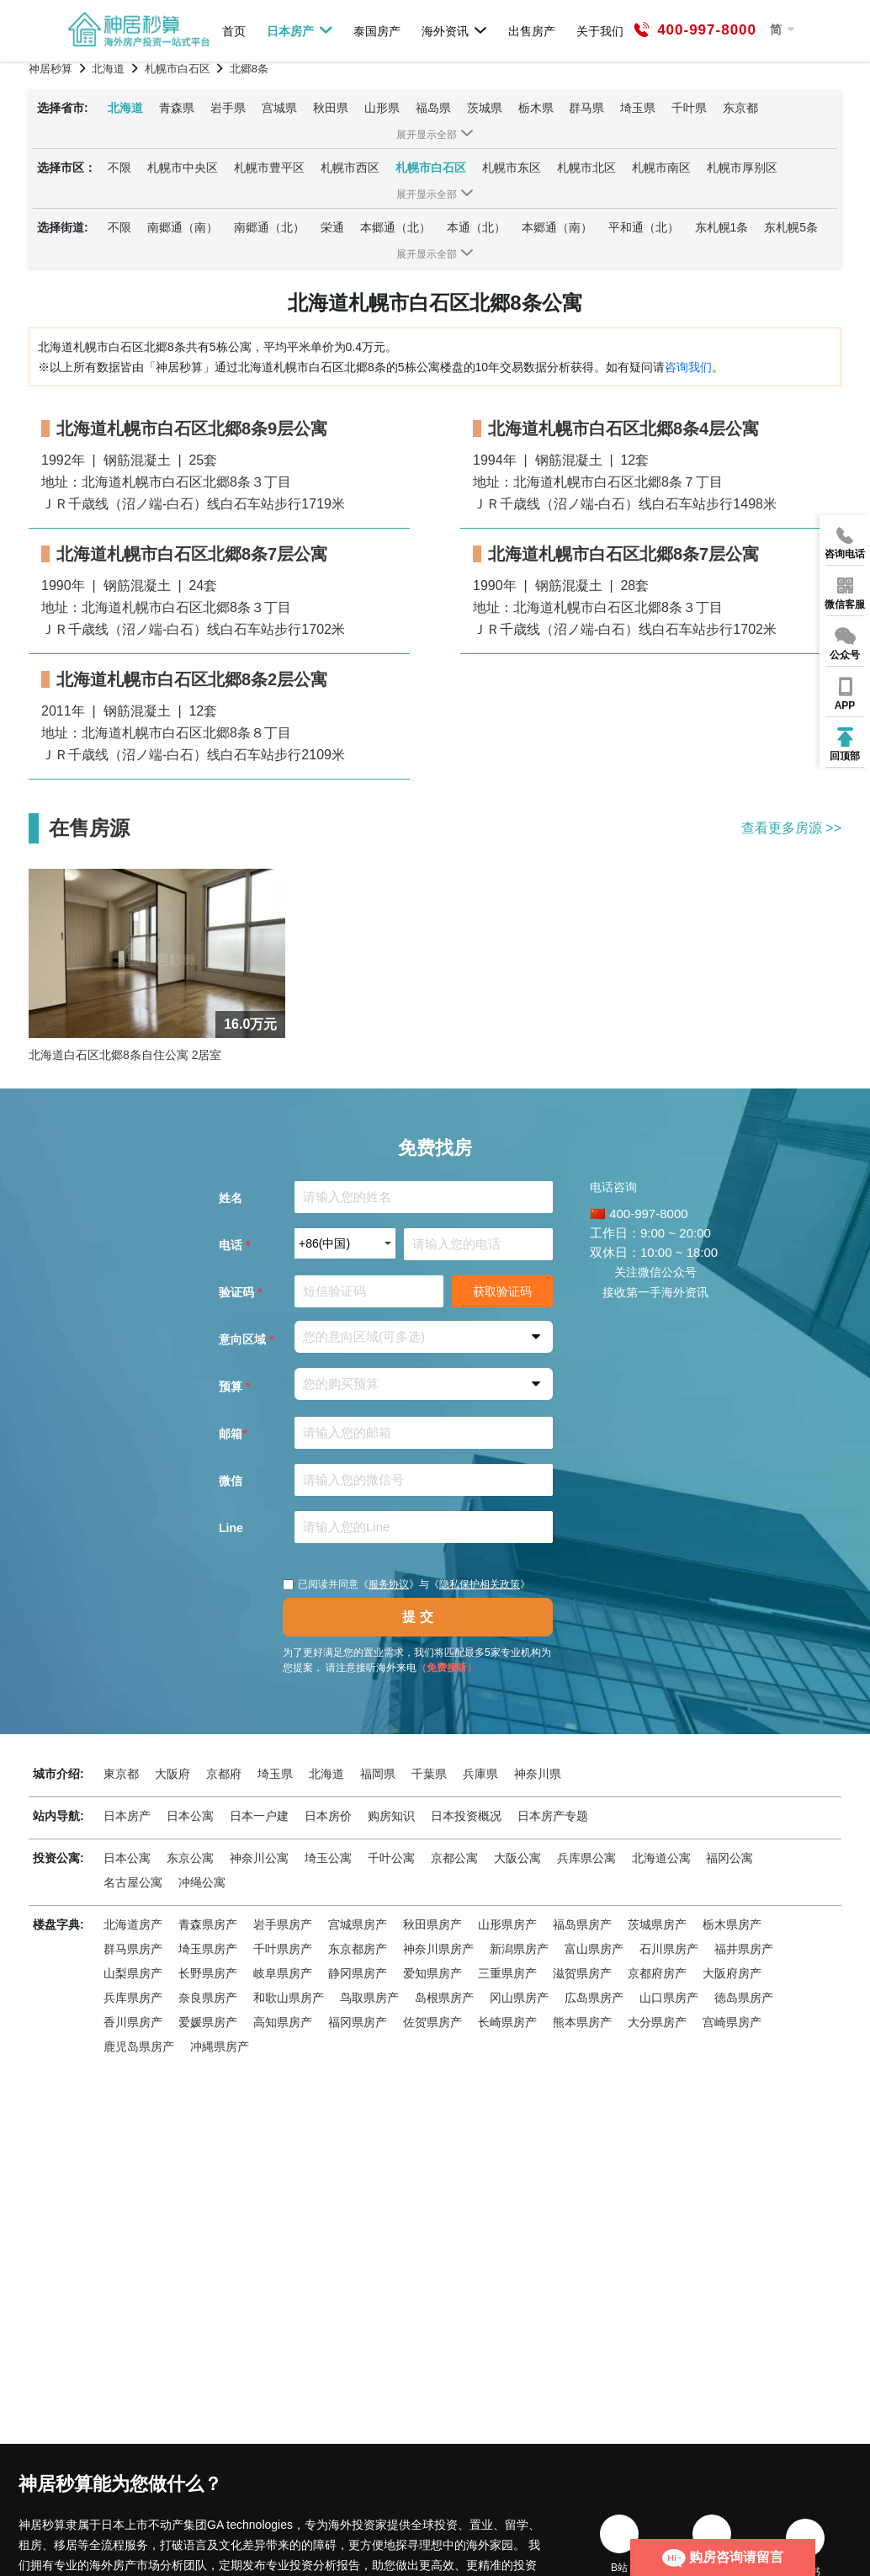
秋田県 (330, 107)
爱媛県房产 (207, 2022)
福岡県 (377, 1773)
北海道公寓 (661, 1858)
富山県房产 (594, 1949)
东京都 (740, 107)
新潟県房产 (519, 1949)
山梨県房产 (132, 1973)
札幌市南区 (661, 167)
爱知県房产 (432, 1973)
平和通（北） (643, 227)
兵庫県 (480, 1773)
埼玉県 (637, 107)
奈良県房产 (207, 1997)
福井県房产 (743, 1949)
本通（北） (476, 227)
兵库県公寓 (586, 1858)
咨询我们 (688, 367)
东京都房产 (357, 1949)
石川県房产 (668, 1949)
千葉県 (429, 1773)
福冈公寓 (729, 1858)
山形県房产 (507, 1924)
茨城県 (484, 107)
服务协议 (389, 1584)
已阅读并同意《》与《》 (406, 1584)
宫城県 (279, 107)
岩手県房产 (282, 1924)
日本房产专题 (552, 1816)
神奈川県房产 (438, 1949)
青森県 (176, 107)
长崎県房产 (507, 2022)
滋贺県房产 (582, 1973)
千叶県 (689, 107)
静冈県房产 (357, 1973)
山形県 (382, 107)
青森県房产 (207, 1924)
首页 (234, 31)
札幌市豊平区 (269, 167)
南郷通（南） (182, 227)
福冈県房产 (357, 2022)
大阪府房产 (732, 1973)
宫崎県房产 (732, 2022)
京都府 (223, 1773)
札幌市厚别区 (742, 167)
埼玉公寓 (328, 1858)
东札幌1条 (722, 227)
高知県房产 (282, 2022)
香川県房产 (132, 2022)
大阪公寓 (517, 1858)
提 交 (417, 1617)
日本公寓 (190, 1816)
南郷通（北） (269, 227)
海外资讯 (455, 30)
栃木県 (536, 107)
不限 (119, 167)
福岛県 (433, 107)
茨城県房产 (657, 1924)
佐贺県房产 (432, 2022)
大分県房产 (657, 2022)
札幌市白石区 (430, 167)
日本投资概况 (466, 1816)
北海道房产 (132, 1924)
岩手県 (228, 107)
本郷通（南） (557, 227)
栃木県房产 (732, 1924)
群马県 (586, 107)
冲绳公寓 (201, 1882)
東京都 (121, 1773)
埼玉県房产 (207, 1949)
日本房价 (328, 1816)
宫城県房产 (357, 1924)
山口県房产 (668, 1997)
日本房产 (300, 30)
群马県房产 (132, 1949)
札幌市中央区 (182, 167)
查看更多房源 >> (791, 828)
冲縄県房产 (219, 2046)
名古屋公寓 (132, 1882)
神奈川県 (537, 1773)
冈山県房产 (519, 1997)
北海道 (125, 107)
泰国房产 (377, 31)
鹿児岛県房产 (138, 2046)
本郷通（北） (395, 227)
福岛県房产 (582, 1924)
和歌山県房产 (288, 1997)
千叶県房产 (282, 1949)
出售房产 (531, 31)
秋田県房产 (432, 1924)
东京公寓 (190, 1858)
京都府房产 (657, 1973)
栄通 (332, 227)
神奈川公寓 (259, 1858)
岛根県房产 (444, 1997)
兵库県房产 (132, 1997)
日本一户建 (259, 1816)
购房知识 (391, 1816)
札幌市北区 (586, 167)
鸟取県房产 (369, 1997)
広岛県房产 (594, 1997)
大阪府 (172, 1773)
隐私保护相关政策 (479, 1584)
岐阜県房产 (282, 1973)
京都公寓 (454, 1858)
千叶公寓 (391, 1858)
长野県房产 (207, 1973)
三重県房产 (507, 1973)
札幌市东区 (511, 167)
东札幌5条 (791, 227)
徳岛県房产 (743, 1997)
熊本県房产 (582, 2022)
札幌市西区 (350, 167)
